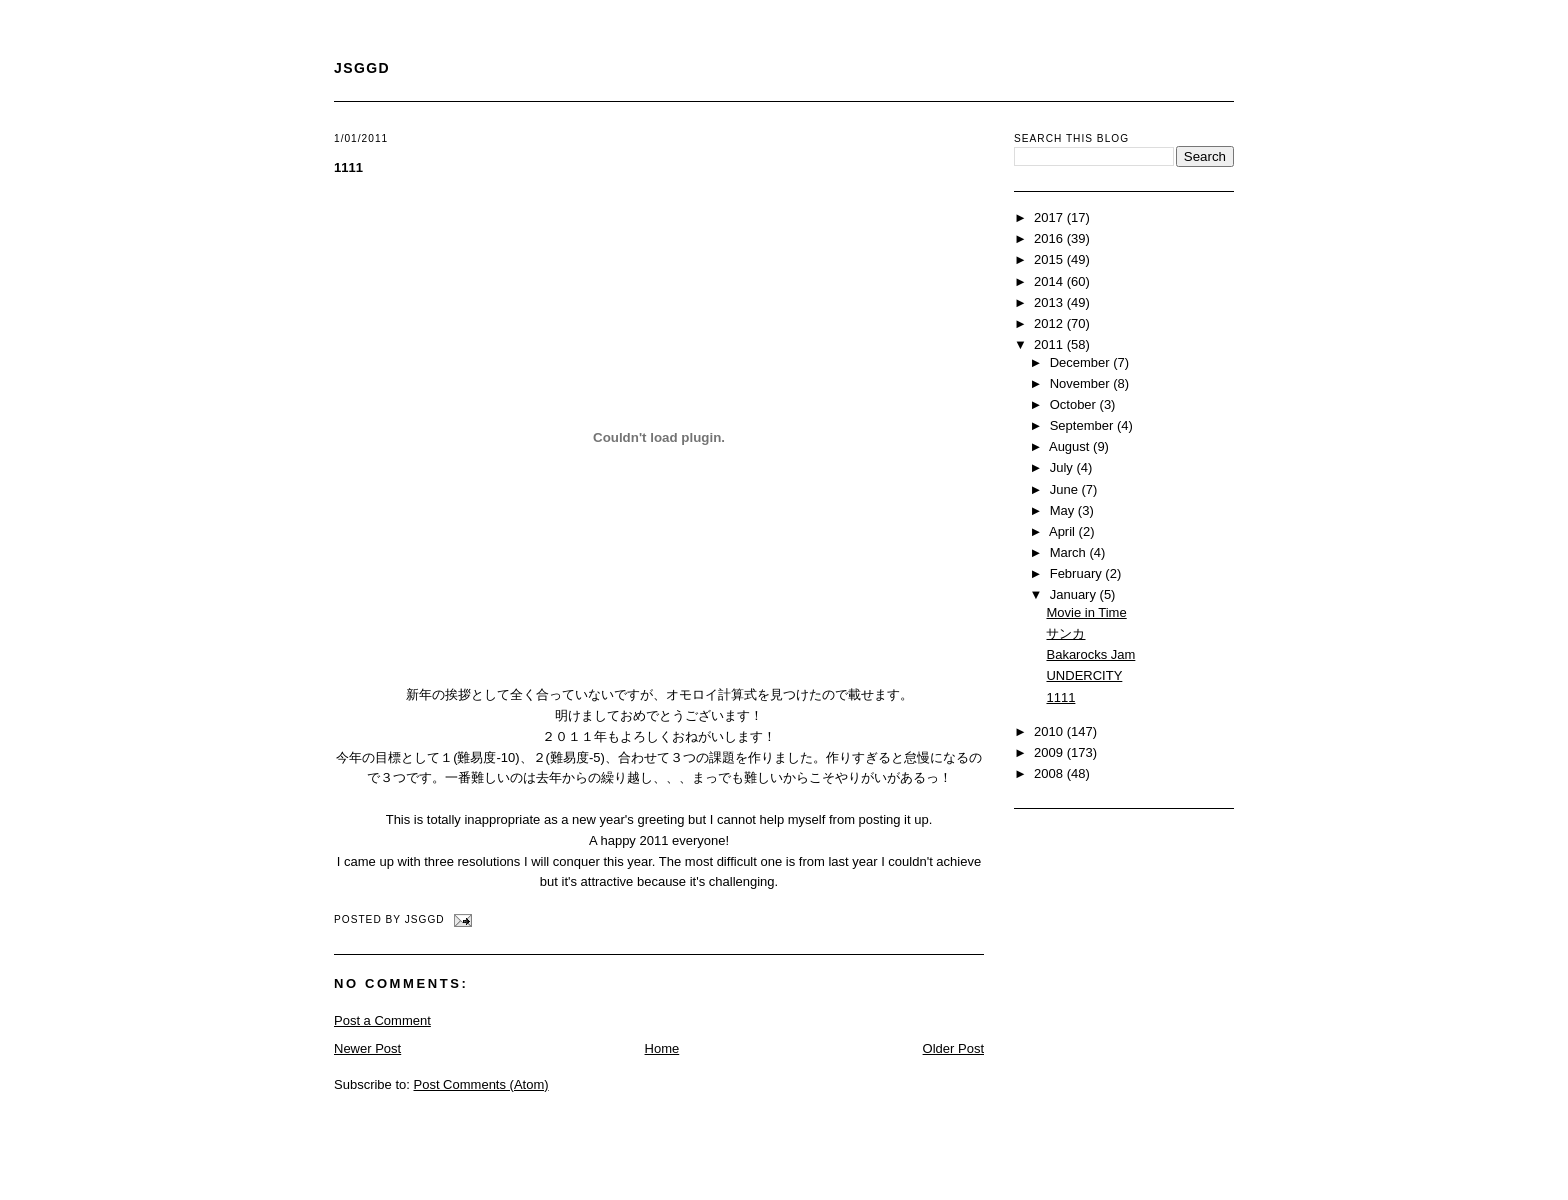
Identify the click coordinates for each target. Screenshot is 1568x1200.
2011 (1050, 344)
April (1064, 531)
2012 (1050, 323)
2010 (1050, 731)
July (1063, 467)
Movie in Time (1086, 612)
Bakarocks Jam (1090, 654)
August (1071, 446)
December (1082, 362)
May (1064, 510)
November (1082, 383)
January (1075, 594)
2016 (1050, 238)
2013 (1050, 302)
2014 (1050, 281)
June (1066, 489)
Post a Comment (382, 1020)
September (1083, 425)
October (1075, 404)
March (1070, 552)
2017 (1050, 217)
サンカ (1065, 633)
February (1078, 573)
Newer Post (367, 1048)
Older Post (953, 1048)
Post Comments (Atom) (481, 1084)
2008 (1050, 773)
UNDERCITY (1084, 675)
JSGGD (362, 68)
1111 (348, 167)
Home (662, 1048)
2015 (1050, 259)
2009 (1050, 752)
